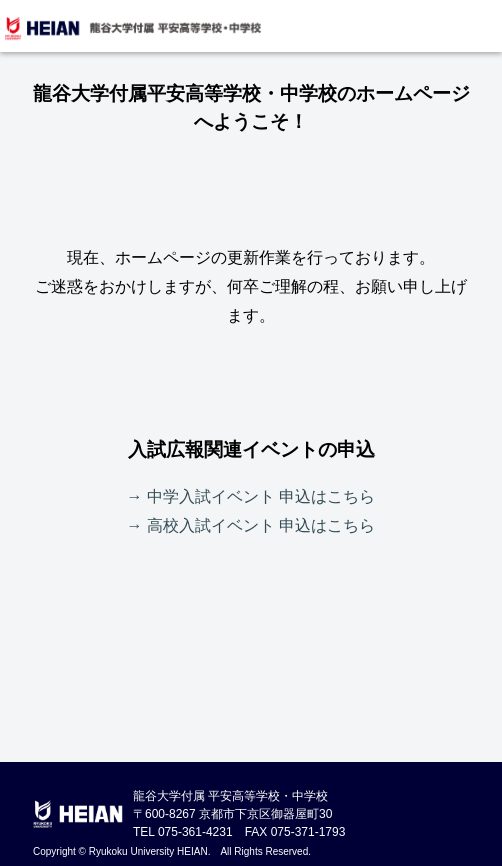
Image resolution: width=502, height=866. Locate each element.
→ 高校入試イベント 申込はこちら (251, 525)
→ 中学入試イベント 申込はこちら (251, 496)
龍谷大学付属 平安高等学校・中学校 (132, 28)
